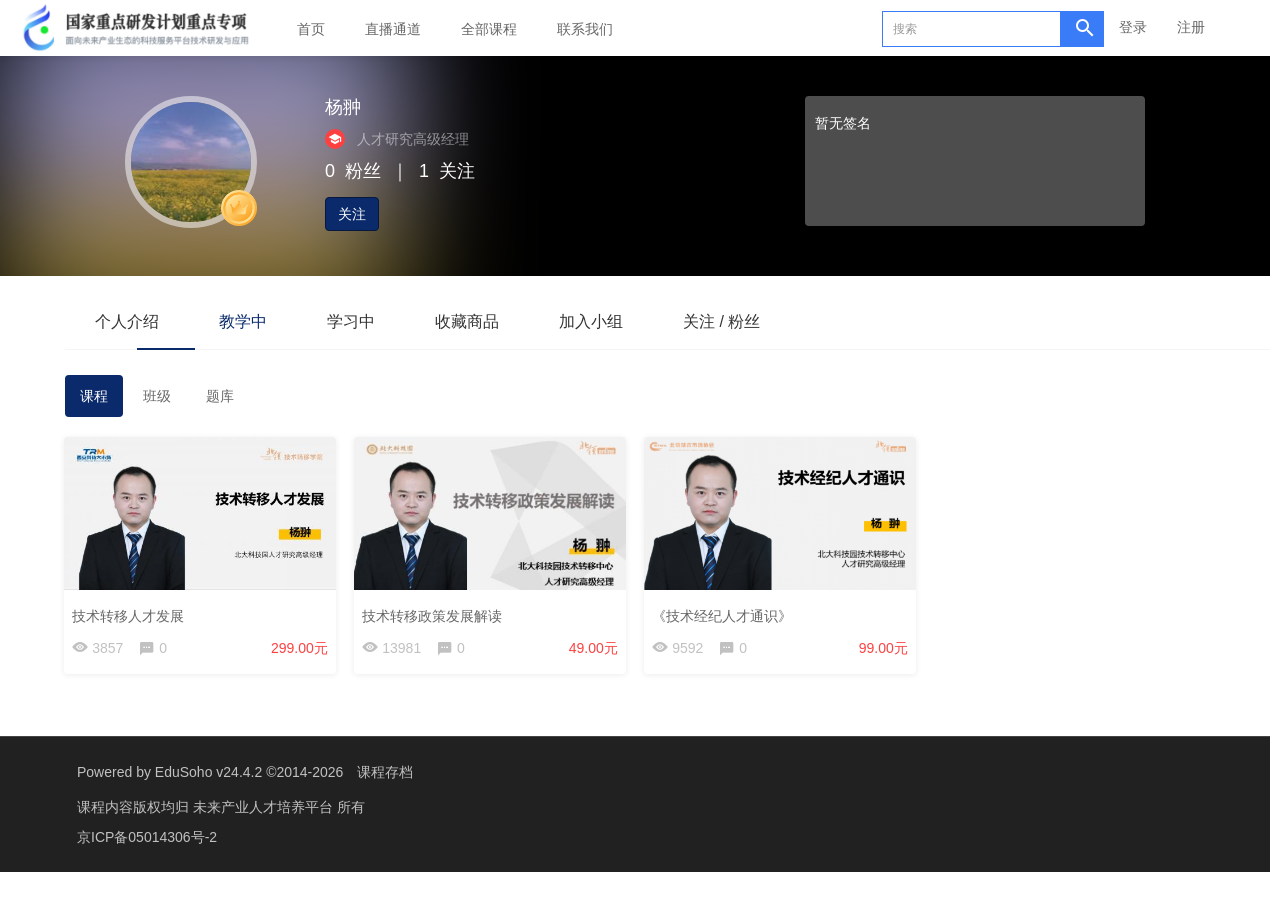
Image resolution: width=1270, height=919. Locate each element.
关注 (352, 214)
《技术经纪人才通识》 (723, 615)
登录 (1133, 27)
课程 (94, 396)
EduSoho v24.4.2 (208, 772)
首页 (311, 29)
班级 (157, 396)
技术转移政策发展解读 (433, 615)
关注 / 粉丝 (721, 321)
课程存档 (385, 772)
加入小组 (591, 321)
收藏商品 (467, 321)
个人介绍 (127, 321)
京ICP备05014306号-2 (147, 837)
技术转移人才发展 (129, 615)
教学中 (243, 321)
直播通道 (393, 29)
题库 (220, 396)
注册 (1191, 27)
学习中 (351, 321)
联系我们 (585, 29)
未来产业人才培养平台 (265, 807)
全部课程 (489, 29)
